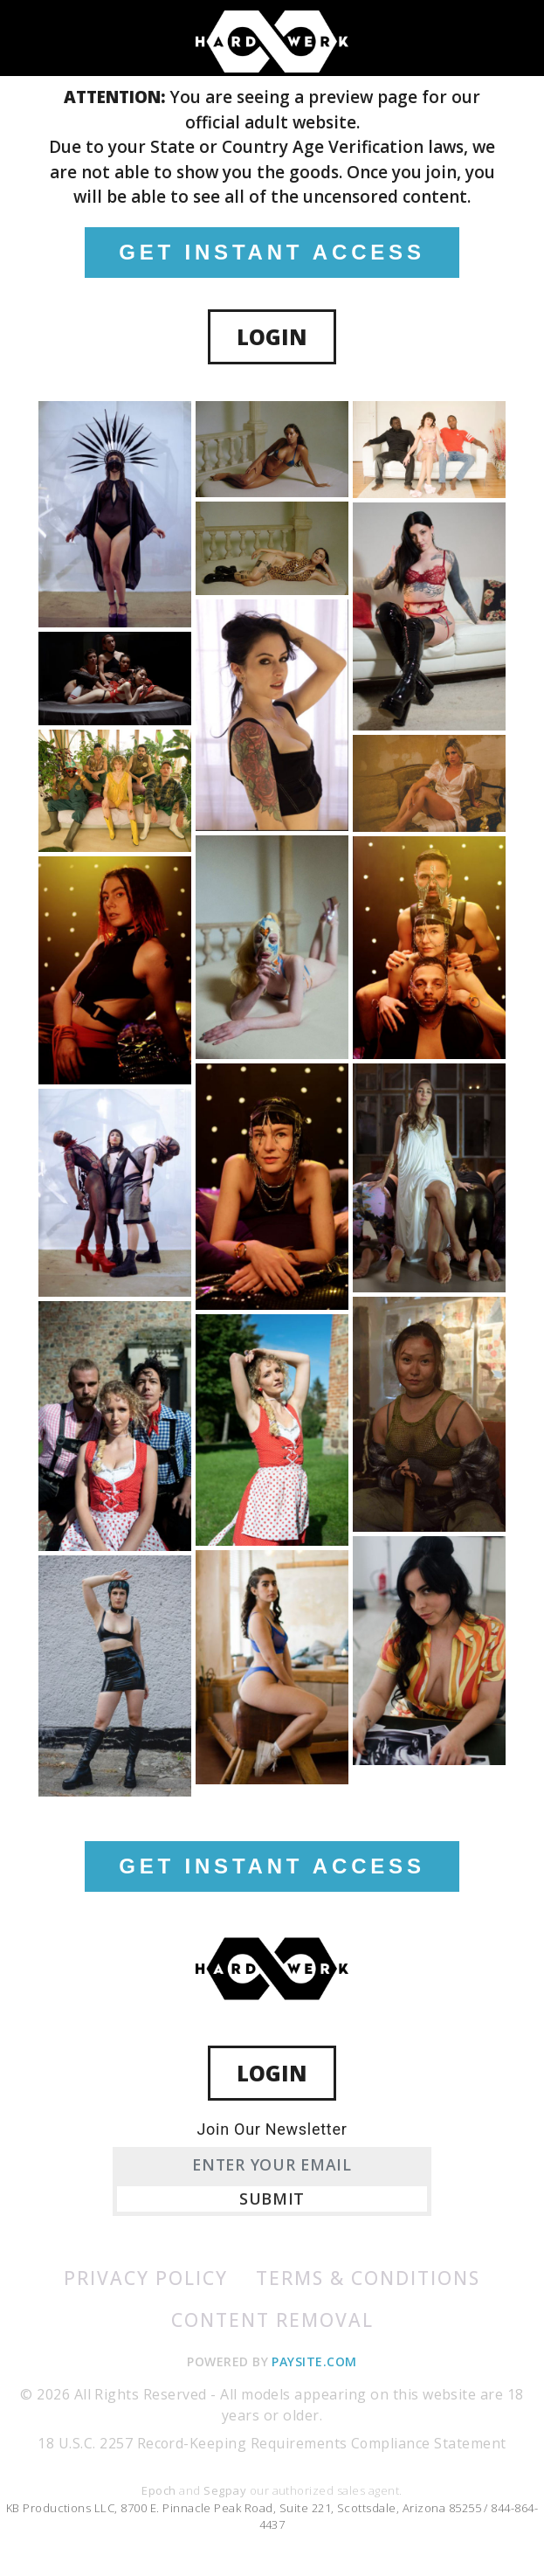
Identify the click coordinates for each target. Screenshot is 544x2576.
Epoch (160, 2490)
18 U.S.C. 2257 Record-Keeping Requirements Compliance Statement (271, 2444)
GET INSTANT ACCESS (271, 252)
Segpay (226, 2490)
